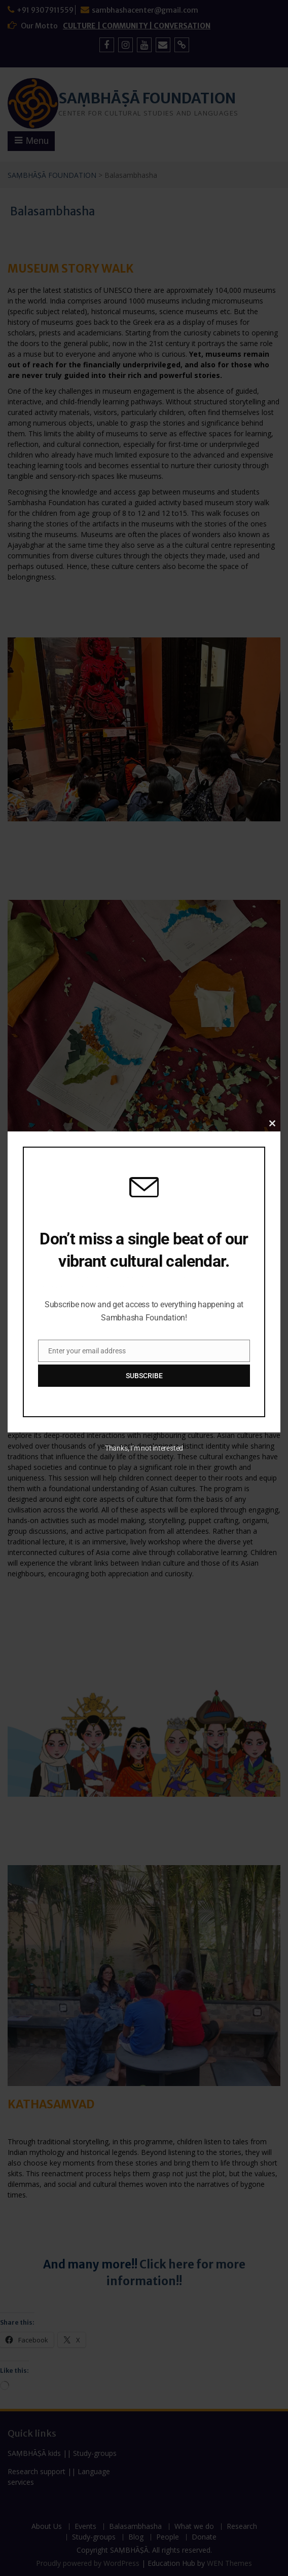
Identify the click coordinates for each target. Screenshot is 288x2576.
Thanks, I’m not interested (144, 1448)
